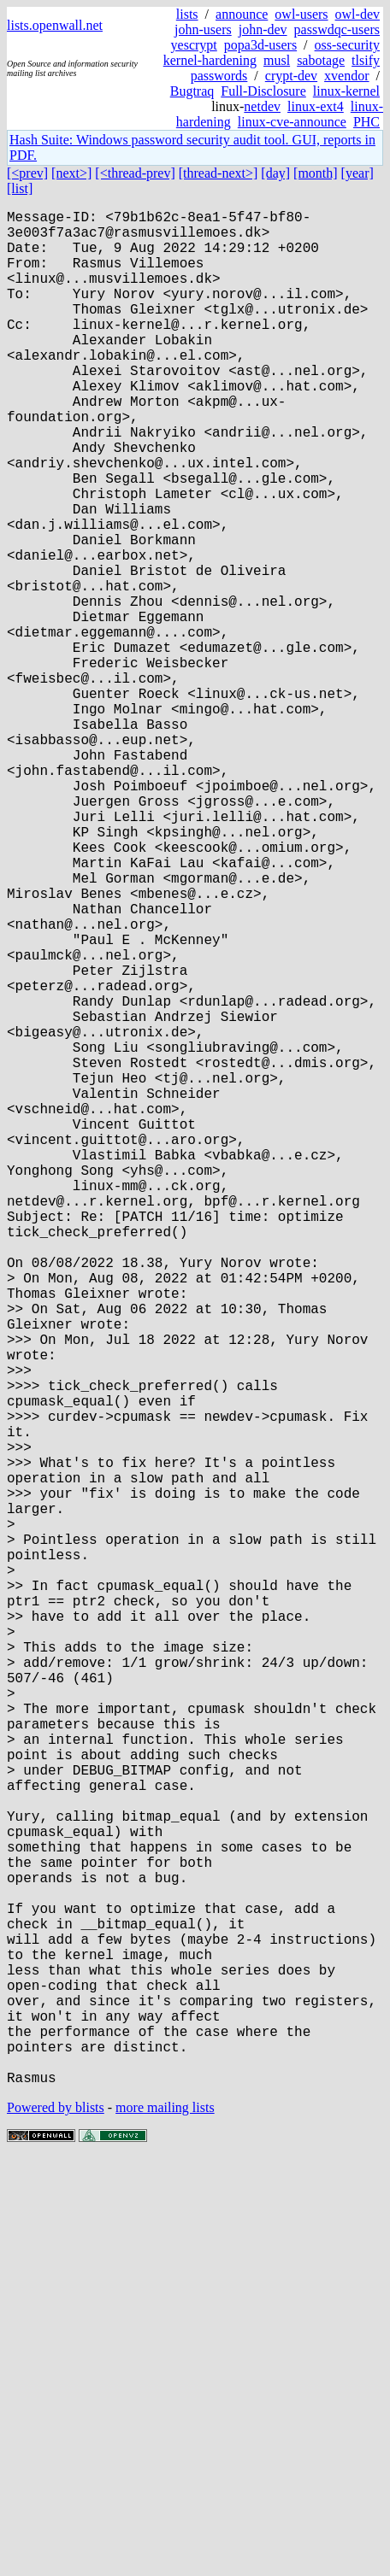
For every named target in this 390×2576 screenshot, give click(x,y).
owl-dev (357, 14)
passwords (219, 75)
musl (276, 60)
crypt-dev (291, 75)
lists (187, 14)
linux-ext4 (315, 106)
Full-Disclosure (263, 91)
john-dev (263, 29)
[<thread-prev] (134, 173)
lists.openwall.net (55, 25)
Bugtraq (192, 91)
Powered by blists (55, 2524)
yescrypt (194, 45)
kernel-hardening (210, 60)
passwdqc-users (337, 29)
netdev (262, 106)
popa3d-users (260, 45)
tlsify (366, 60)
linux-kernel (346, 91)
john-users (203, 29)
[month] (315, 173)
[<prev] (27, 173)
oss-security (347, 45)
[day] (275, 173)
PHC (366, 121)
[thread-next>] (218, 173)
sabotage (321, 60)
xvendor (346, 75)
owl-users (301, 14)
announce (242, 14)
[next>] (71, 173)
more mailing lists (165, 2524)
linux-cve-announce (292, 121)
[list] (19, 188)
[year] (357, 173)
